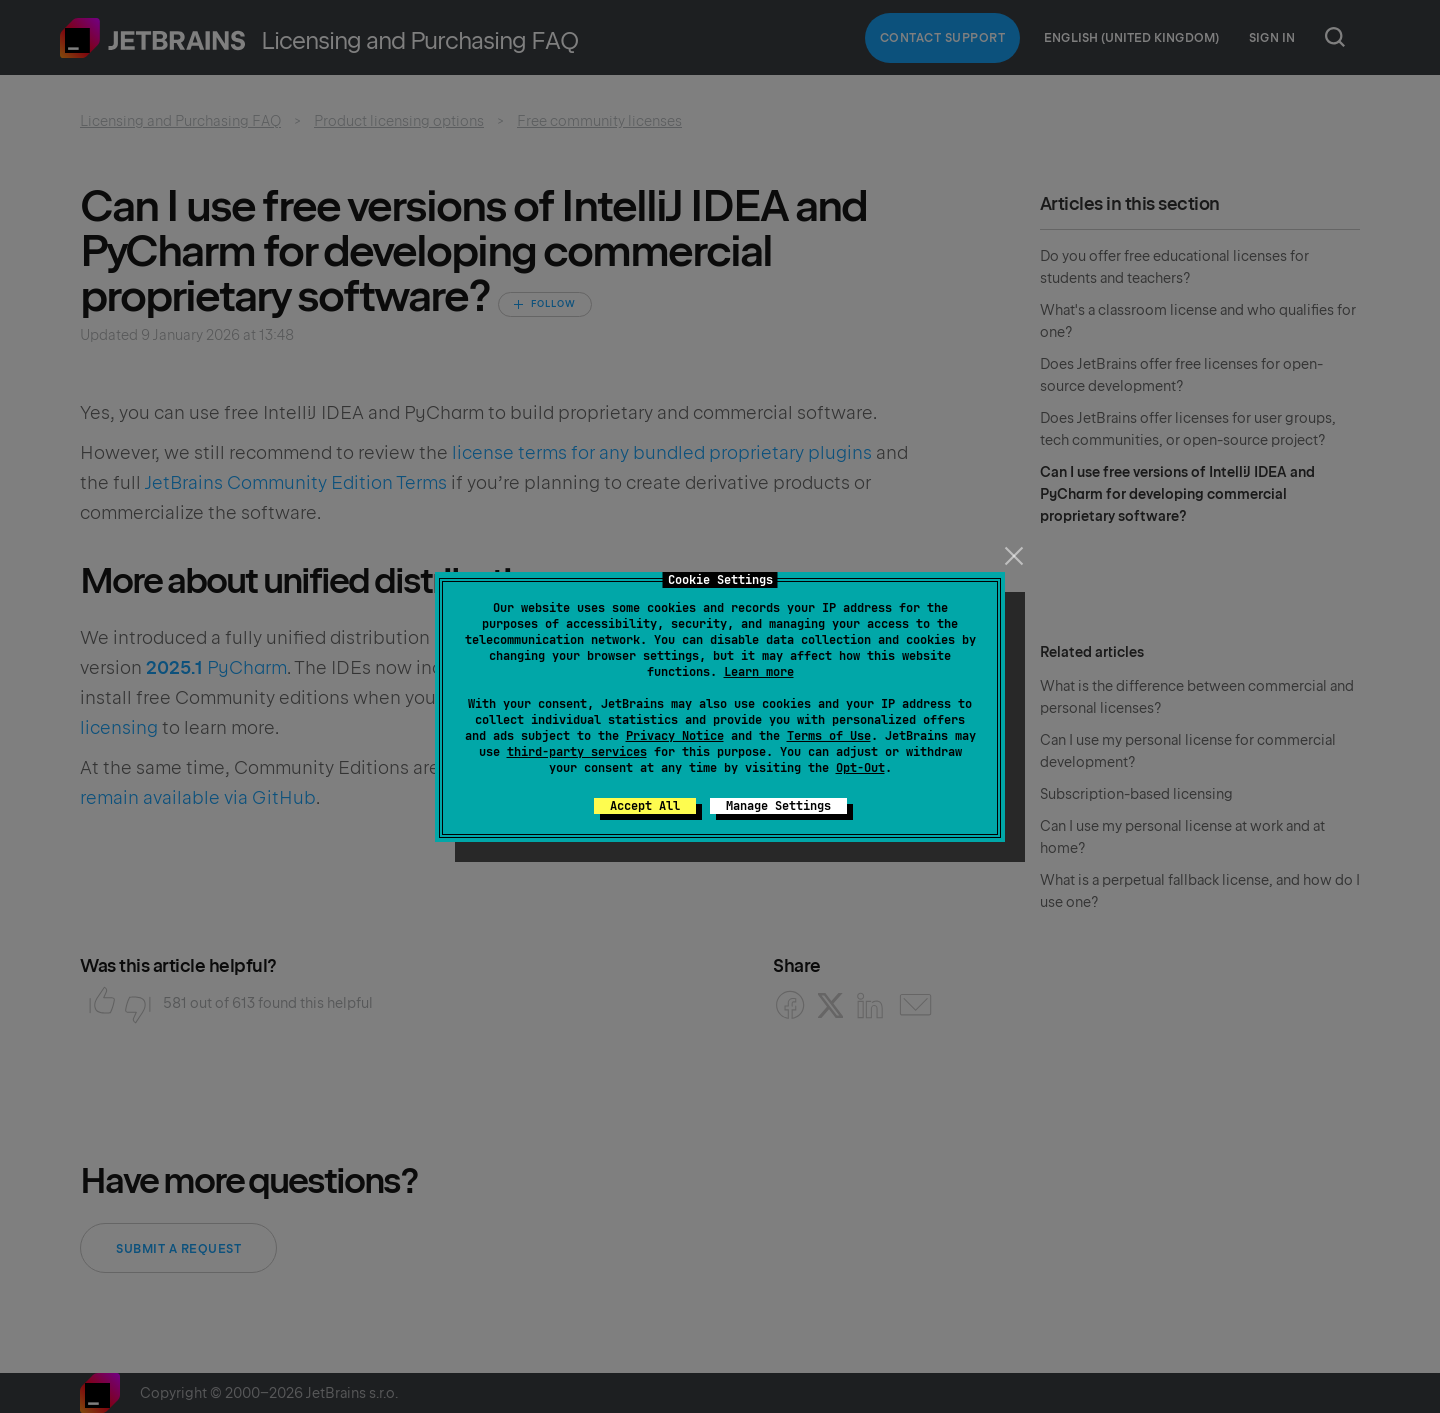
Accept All (645, 806)
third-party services (577, 752)
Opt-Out (860, 768)
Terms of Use (829, 736)
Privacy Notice (675, 736)
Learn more (759, 672)
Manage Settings (778, 806)
